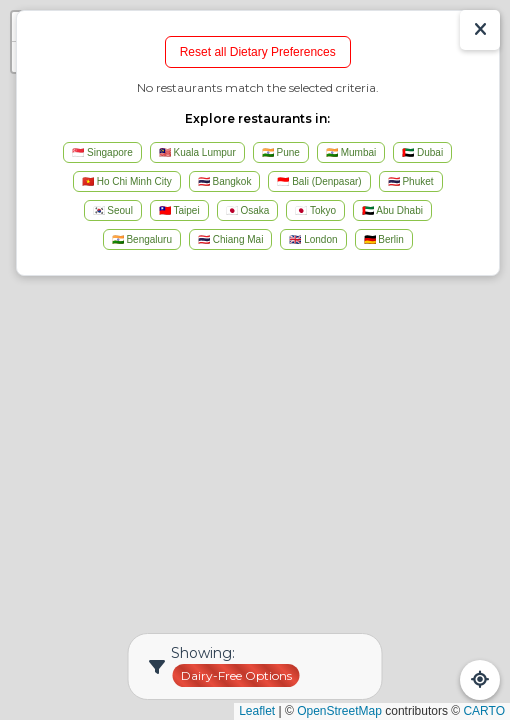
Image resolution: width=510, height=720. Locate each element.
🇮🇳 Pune (281, 152)
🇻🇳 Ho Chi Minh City (127, 181)
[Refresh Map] (480, 680)
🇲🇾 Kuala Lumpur (197, 152)
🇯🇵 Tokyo (315, 210)
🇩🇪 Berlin (384, 239)
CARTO (484, 711)
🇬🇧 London (313, 239)
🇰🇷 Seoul (113, 210)
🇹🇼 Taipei (179, 210)
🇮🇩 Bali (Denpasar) (319, 181)
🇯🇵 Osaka (248, 210)
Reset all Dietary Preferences (258, 52)
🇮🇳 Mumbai (351, 152)
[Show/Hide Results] (480, 30)
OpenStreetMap (339, 711)
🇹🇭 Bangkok (225, 181)
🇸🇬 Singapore (102, 152)
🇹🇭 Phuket (411, 181)
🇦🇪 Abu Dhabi (392, 210)
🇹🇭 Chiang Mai (230, 239)
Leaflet (257, 711)
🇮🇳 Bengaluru (142, 239)
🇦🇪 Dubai (422, 152)
